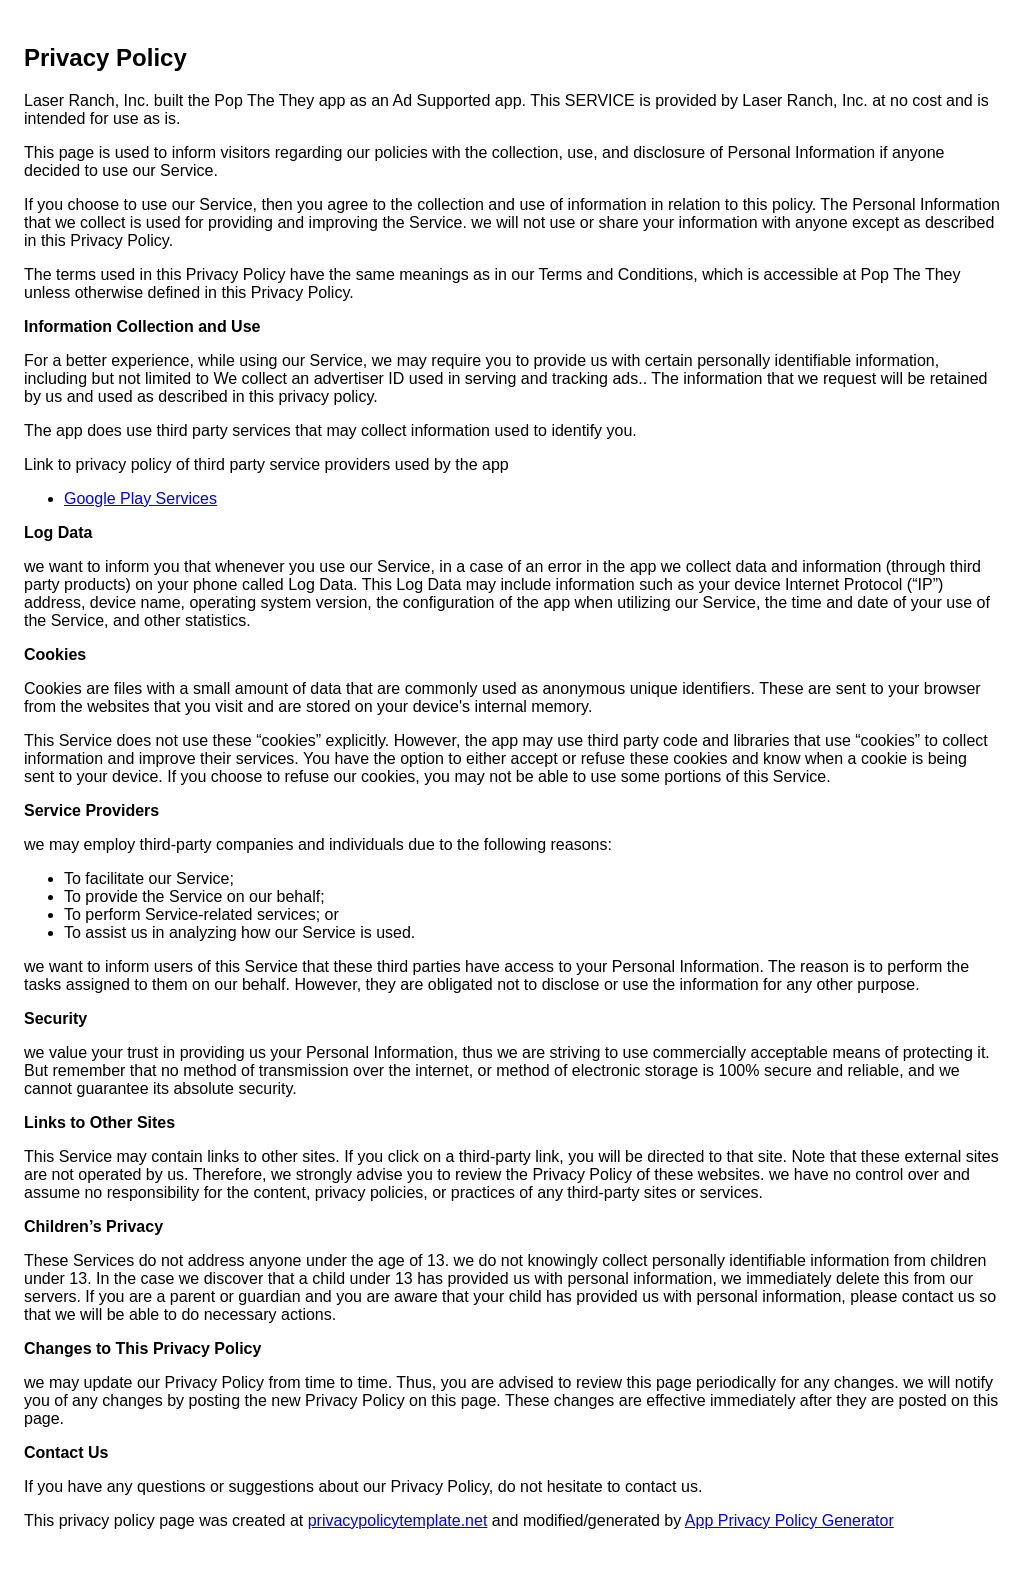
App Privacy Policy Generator (789, 1520)
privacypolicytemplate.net (398, 1520)
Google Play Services (140, 498)
